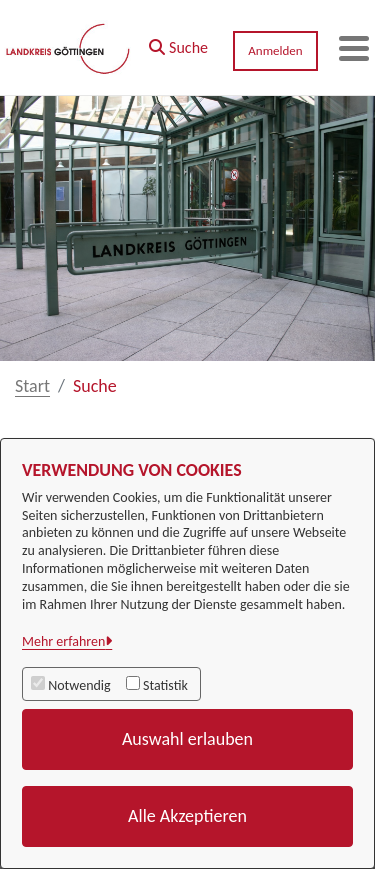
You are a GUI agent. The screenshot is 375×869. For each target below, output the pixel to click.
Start (32, 386)
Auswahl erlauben (187, 739)
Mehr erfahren (63, 641)
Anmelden (275, 50)
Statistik (165, 685)
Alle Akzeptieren (187, 816)
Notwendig (79, 685)
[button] (178, 43)
